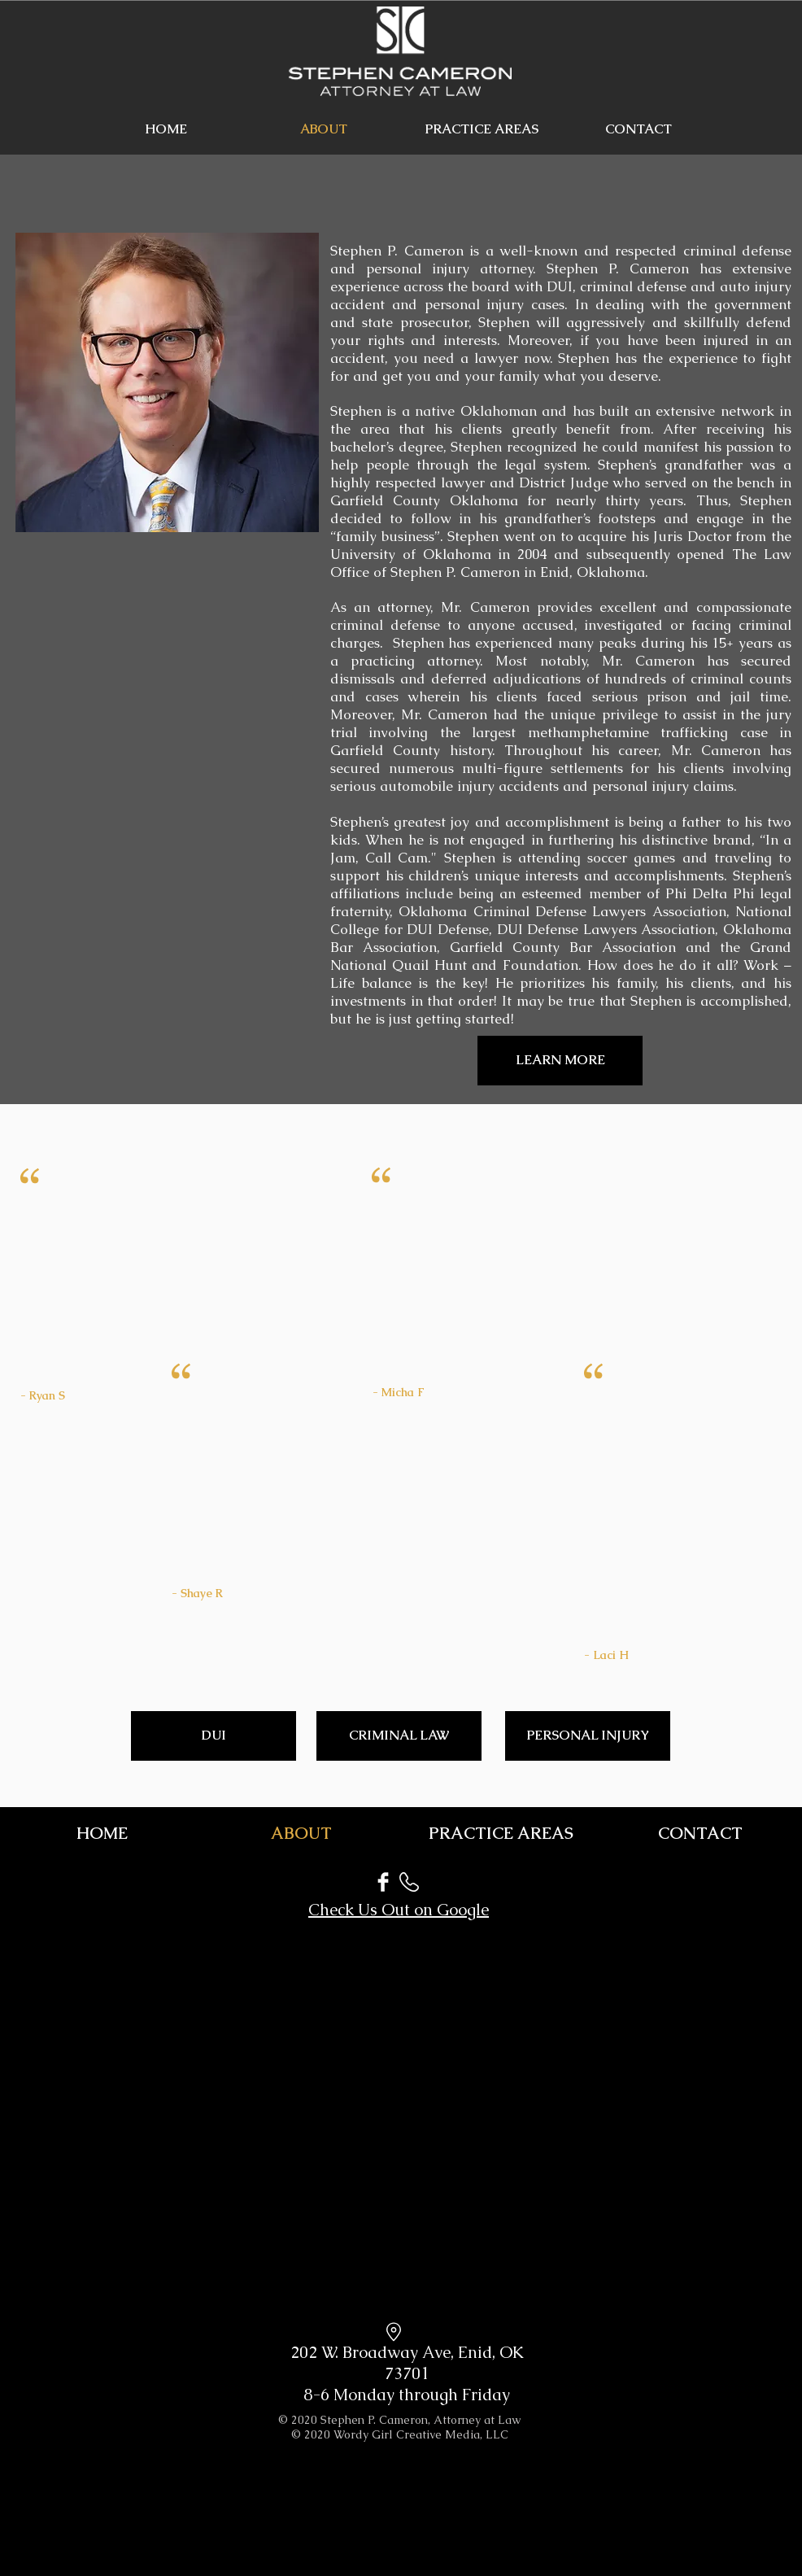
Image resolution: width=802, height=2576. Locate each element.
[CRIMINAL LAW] (399, 1736)
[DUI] (213, 1736)
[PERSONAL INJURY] (587, 1736)
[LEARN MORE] (560, 1060)
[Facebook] (383, 1882)
